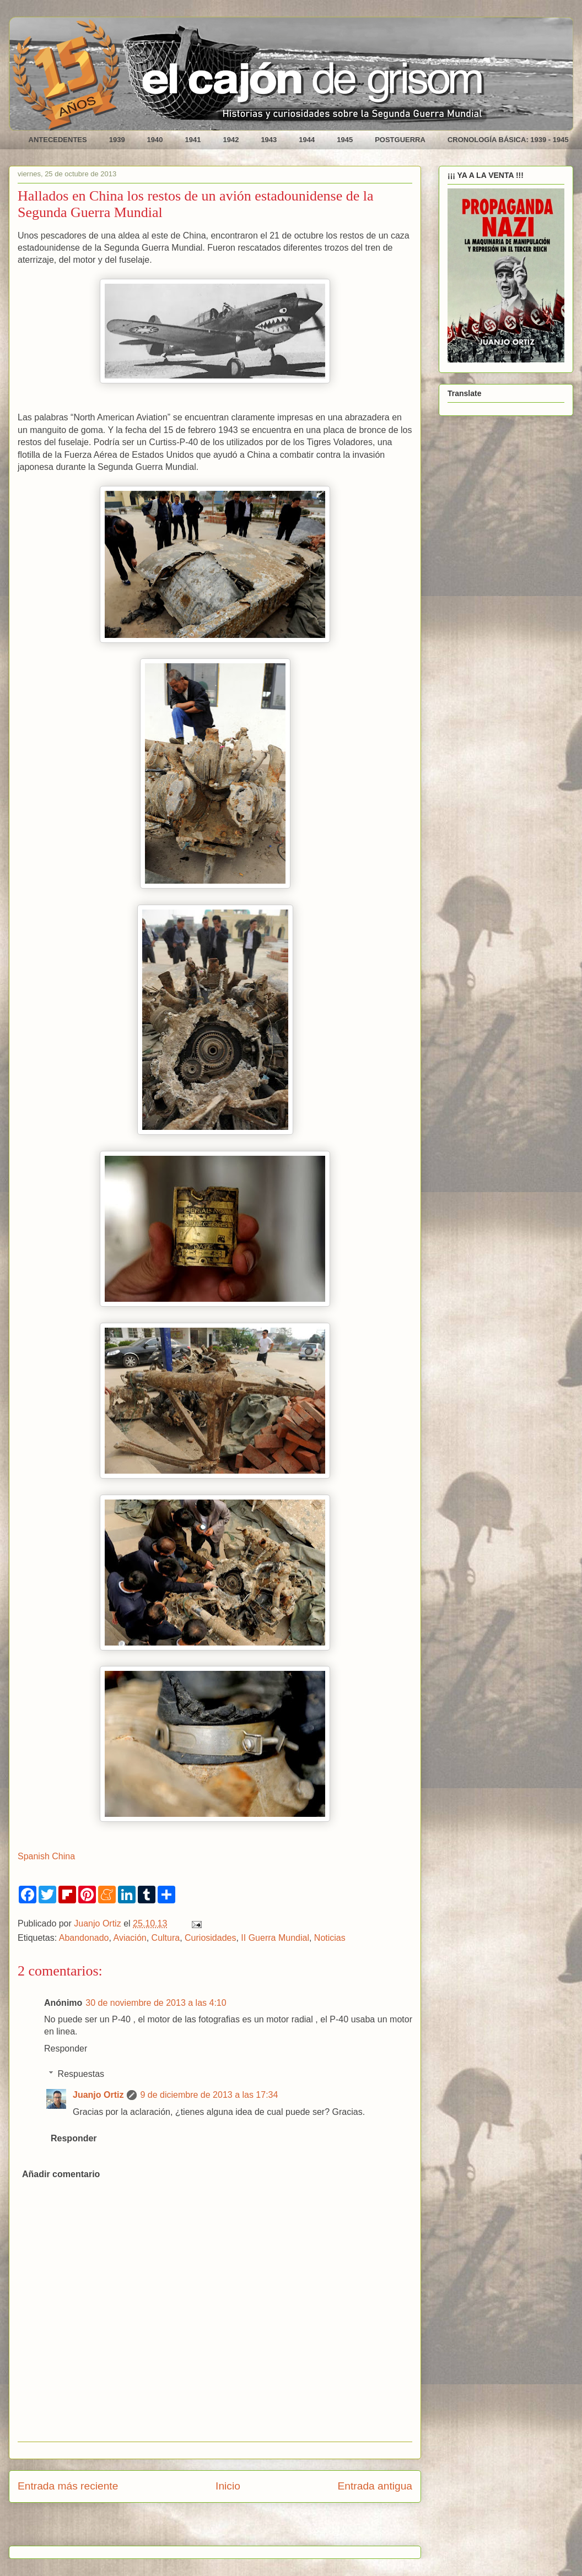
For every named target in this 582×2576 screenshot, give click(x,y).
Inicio (227, 2486)
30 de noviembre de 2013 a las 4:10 (155, 2002)
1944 (307, 140)
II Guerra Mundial (275, 1937)
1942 (231, 140)
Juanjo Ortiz (98, 2094)
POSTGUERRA (400, 140)
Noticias (330, 1937)
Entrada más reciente (68, 2486)
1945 (345, 140)
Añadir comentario (61, 2174)
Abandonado (84, 1937)
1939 (117, 140)
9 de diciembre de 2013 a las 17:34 (209, 2094)
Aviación (130, 1937)
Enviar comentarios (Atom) (243, 2527)
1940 (155, 140)
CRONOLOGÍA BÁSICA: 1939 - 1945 (508, 140)
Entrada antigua (375, 2486)
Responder (65, 2048)
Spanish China (46, 1856)
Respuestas (81, 2074)
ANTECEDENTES (58, 140)
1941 (193, 140)
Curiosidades (210, 1937)
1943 (269, 140)
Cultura (166, 1937)
